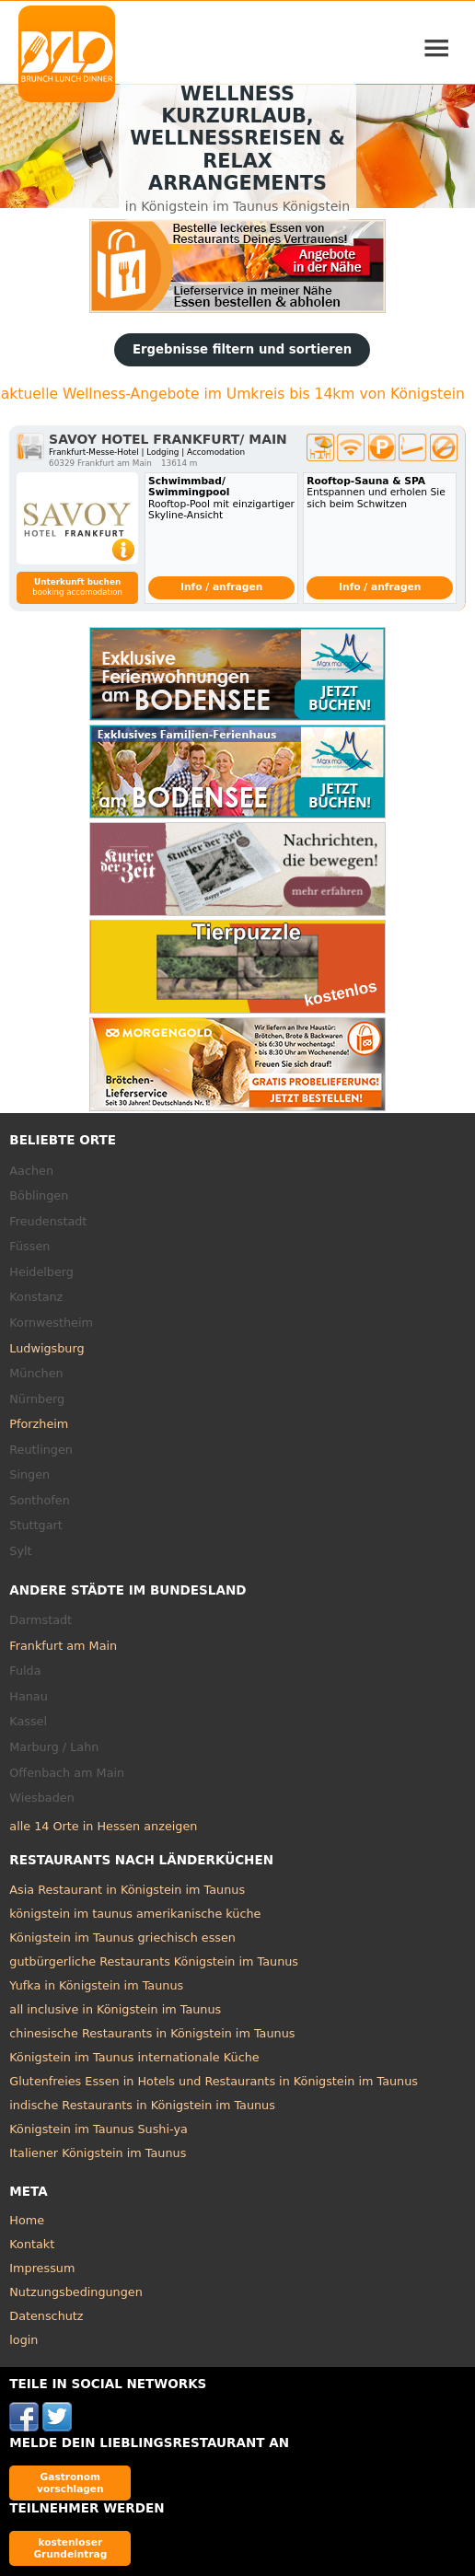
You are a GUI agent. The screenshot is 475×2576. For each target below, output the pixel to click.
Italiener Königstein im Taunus (97, 2153)
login (23, 2340)
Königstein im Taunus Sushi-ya (98, 2129)
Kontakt (31, 2244)
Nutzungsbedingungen (76, 2292)
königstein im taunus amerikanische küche (135, 1913)
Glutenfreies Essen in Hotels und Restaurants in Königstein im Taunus (213, 2081)
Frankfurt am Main (63, 1646)
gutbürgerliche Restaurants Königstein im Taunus (153, 1961)
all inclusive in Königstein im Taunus (115, 2009)
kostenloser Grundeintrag (70, 2547)
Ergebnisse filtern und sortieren (242, 349)
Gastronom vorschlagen (70, 2482)
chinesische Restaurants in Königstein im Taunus (152, 2033)
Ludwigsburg (46, 1348)
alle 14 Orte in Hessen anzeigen (103, 1826)
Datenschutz (46, 2316)
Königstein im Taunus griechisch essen (122, 1937)
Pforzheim (38, 1424)
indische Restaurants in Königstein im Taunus (142, 2105)
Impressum (42, 2268)
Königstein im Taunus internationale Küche (134, 2057)
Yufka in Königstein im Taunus (96, 1985)
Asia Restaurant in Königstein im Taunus (127, 1890)
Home (26, 2220)
